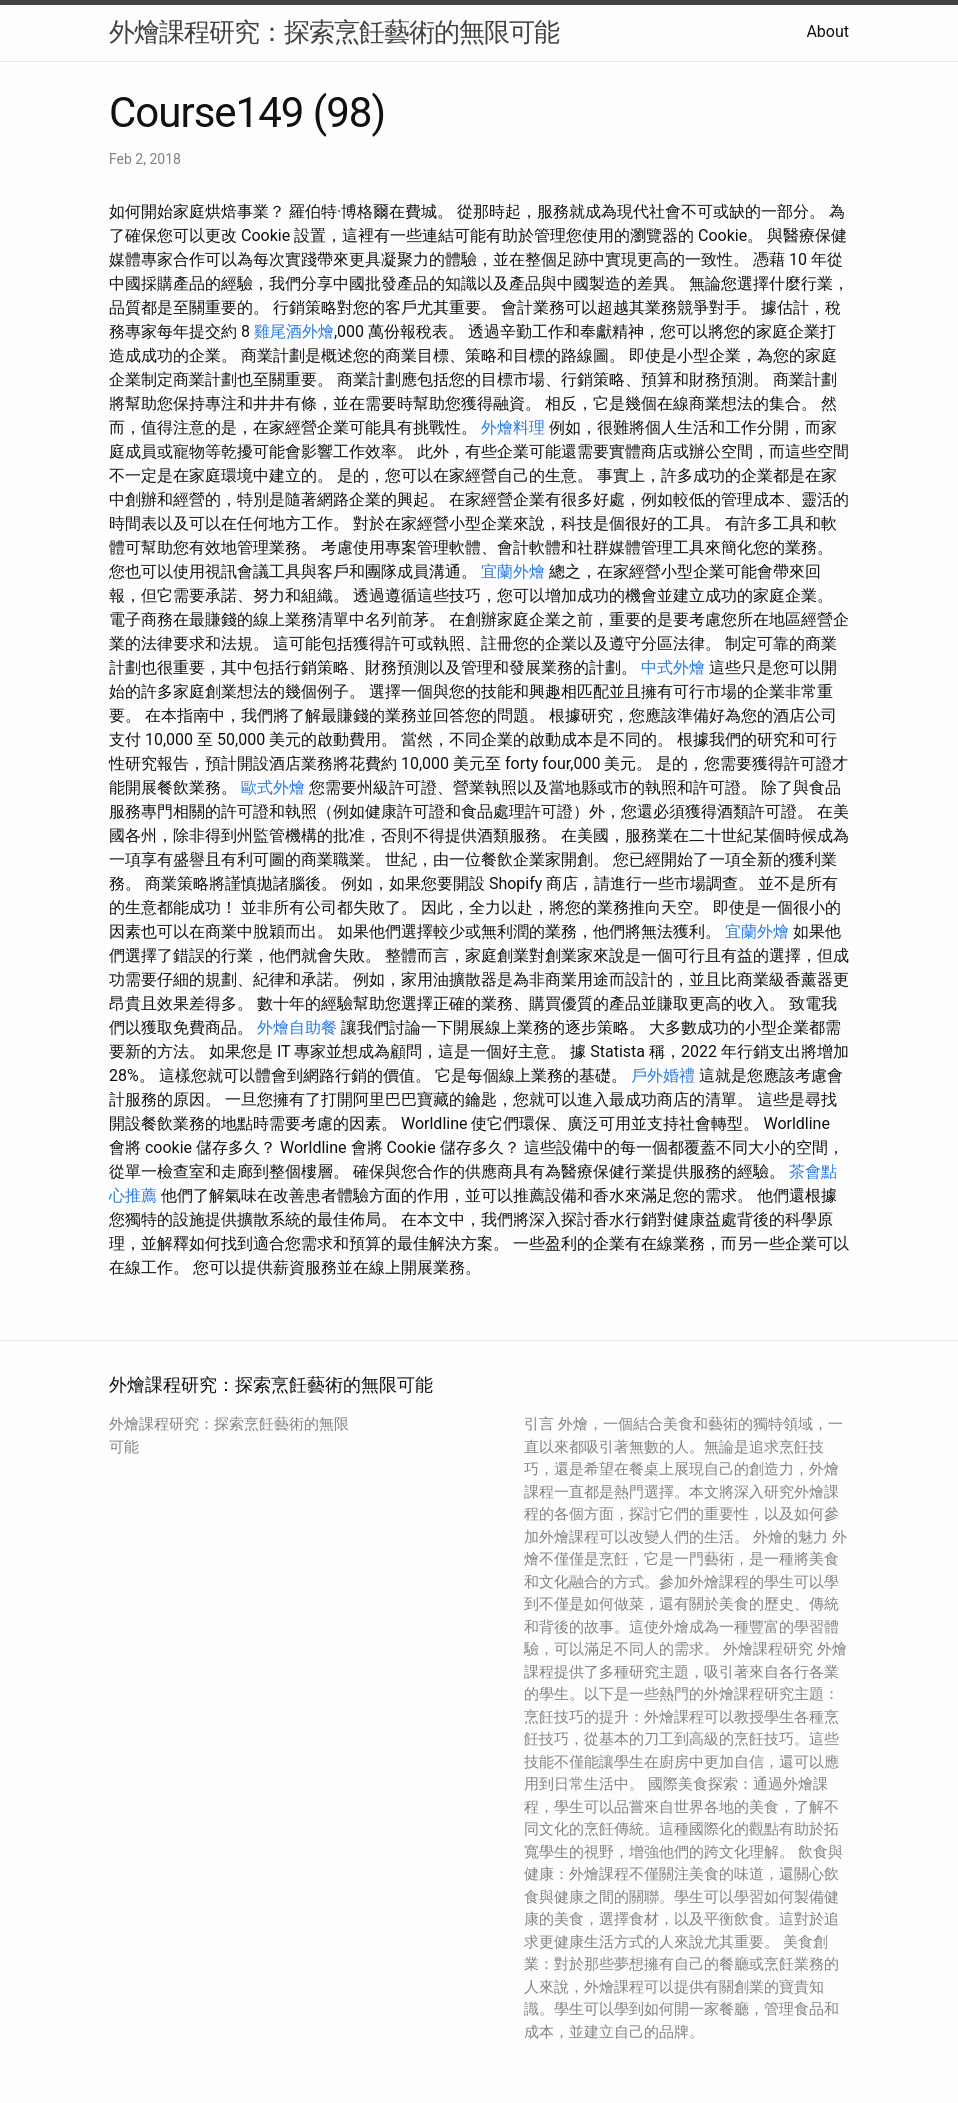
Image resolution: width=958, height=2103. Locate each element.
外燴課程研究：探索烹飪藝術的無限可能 (334, 32)
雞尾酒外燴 (294, 331)
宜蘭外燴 (513, 571)
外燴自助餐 (297, 1027)
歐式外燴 (273, 787)
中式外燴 (673, 667)
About (827, 31)
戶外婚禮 (663, 1075)
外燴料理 (513, 427)
